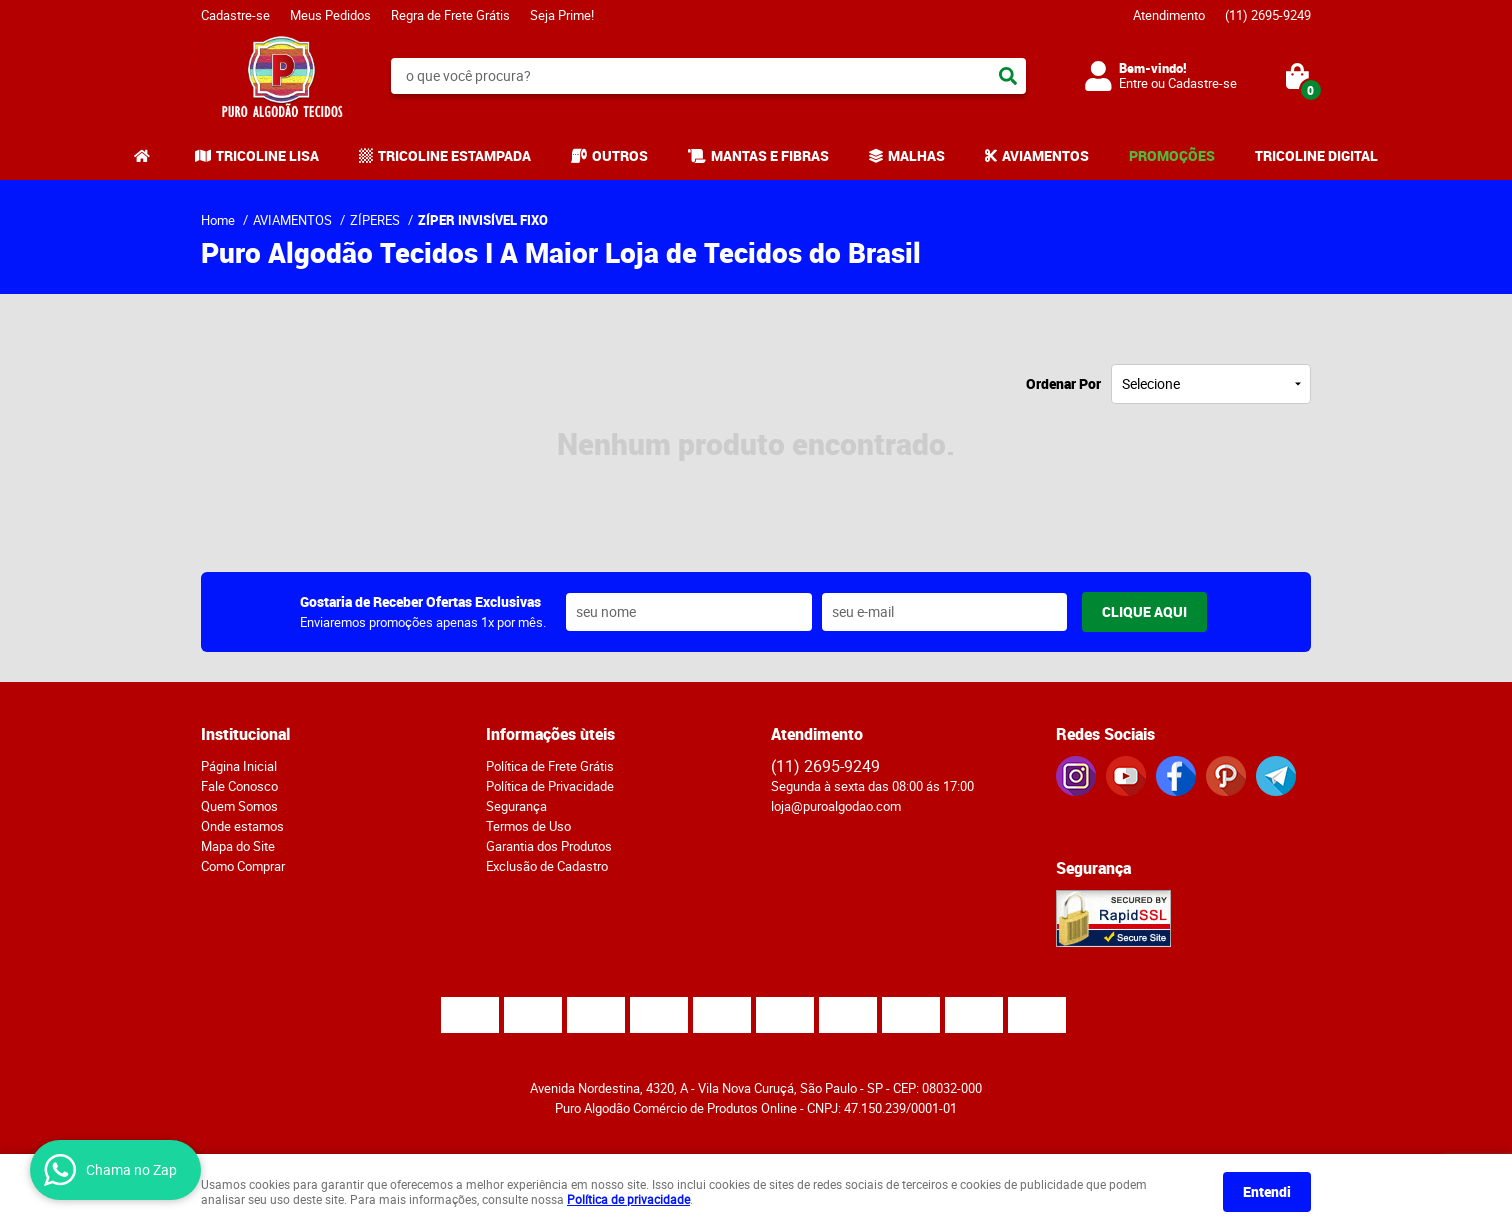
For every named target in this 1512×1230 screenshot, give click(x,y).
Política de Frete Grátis (550, 766)
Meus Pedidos (330, 15)
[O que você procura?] (1008, 76)
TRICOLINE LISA (267, 155)
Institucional (245, 734)
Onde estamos (242, 826)
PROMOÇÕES (1172, 155)
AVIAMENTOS (1045, 155)
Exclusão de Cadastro (547, 866)
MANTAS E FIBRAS (770, 155)
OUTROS (620, 155)
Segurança (516, 806)
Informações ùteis (550, 734)
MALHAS (916, 155)
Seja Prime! (562, 15)
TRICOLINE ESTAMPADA (454, 155)
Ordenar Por (1063, 383)
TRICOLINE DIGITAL (1316, 155)
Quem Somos (239, 806)
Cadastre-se (235, 15)
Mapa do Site (238, 846)
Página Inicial (239, 766)
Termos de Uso (528, 826)
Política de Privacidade (550, 786)
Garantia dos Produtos (549, 846)
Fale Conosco (239, 786)
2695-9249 (1268, 15)
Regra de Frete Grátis (450, 15)
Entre (1133, 83)
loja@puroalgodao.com (836, 806)
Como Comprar (243, 866)
